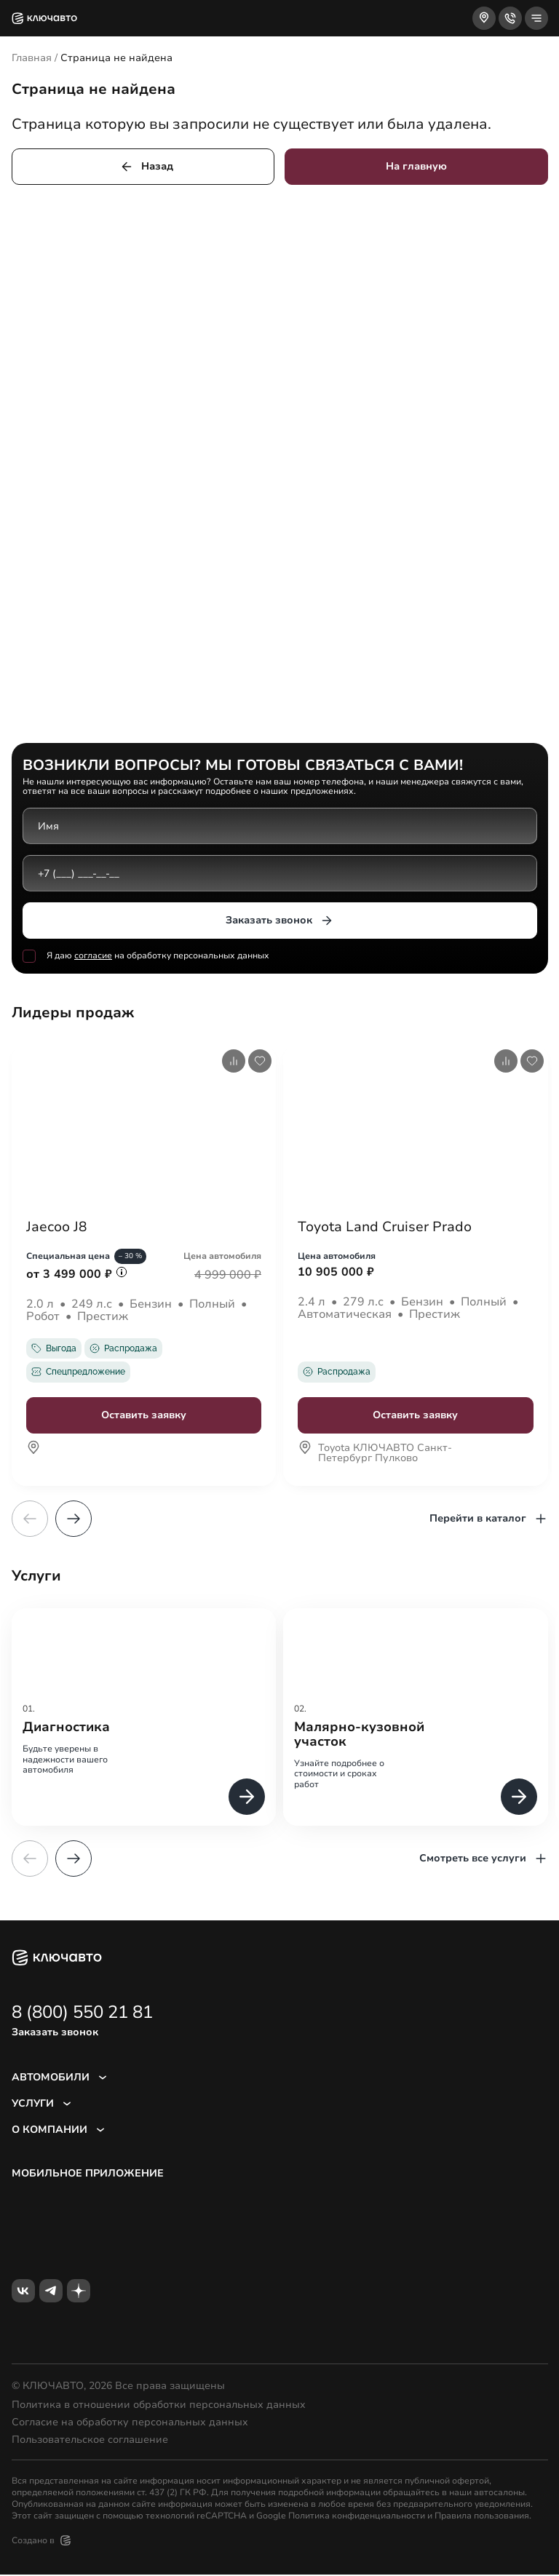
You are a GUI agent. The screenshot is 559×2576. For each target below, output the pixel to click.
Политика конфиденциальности (356, 2517)
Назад (146, 166)
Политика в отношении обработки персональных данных (159, 2406)
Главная (32, 58)
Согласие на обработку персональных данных (130, 2424)
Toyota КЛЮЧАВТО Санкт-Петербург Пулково (375, 1460)
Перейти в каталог (488, 1520)
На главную (416, 166)
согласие (93, 955)
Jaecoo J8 (58, 1228)
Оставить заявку (143, 1416)
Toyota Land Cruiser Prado (388, 1228)
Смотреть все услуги (483, 1860)
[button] (73, 1520)
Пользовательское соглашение (90, 2441)
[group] (144, 1718)
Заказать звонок (280, 920)
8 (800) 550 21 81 (82, 2013)
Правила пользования (482, 2517)
